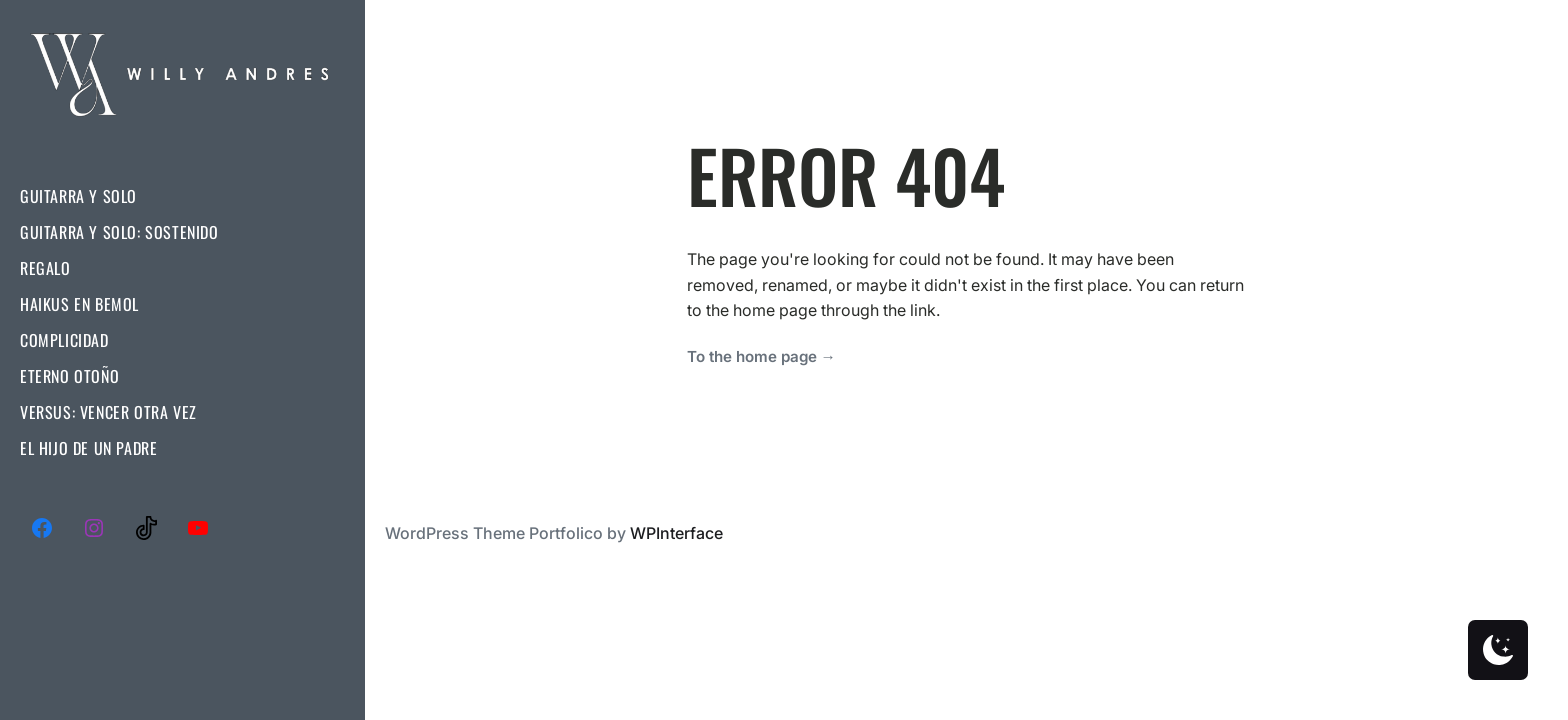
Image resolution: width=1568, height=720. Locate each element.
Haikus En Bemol (79, 304)
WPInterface (676, 533)
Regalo (45, 268)
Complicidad (64, 340)
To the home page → (761, 356)
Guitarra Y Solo (78, 196)
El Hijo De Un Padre (88, 448)
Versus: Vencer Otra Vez (108, 412)
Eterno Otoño (69, 376)
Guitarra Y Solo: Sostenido (119, 232)
